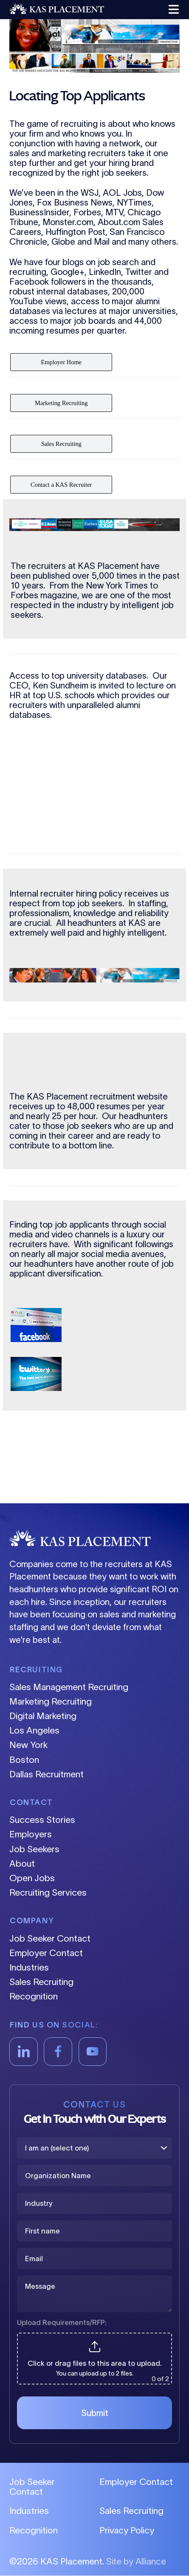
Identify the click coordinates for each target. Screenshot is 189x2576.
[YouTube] (93, 2051)
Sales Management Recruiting (68, 1687)
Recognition (33, 1996)
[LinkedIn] (23, 2051)
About (22, 1863)
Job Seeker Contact (49, 1938)
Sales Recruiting (41, 1982)
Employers (30, 1834)
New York (28, 1745)
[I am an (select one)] (94, 2148)
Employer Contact (46, 1953)
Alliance (150, 2562)
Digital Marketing (42, 1716)
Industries (29, 1967)
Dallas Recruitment (46, 1774)
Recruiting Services (48, 1892)
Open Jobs (32, 1878)
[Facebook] (58, 2051)
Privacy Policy (126, 2531)
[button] (172, 10)
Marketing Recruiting (50, 1701)
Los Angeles (34, 1730)
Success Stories (42, 1820)
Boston (24, 1760)
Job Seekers (34, 1849)
